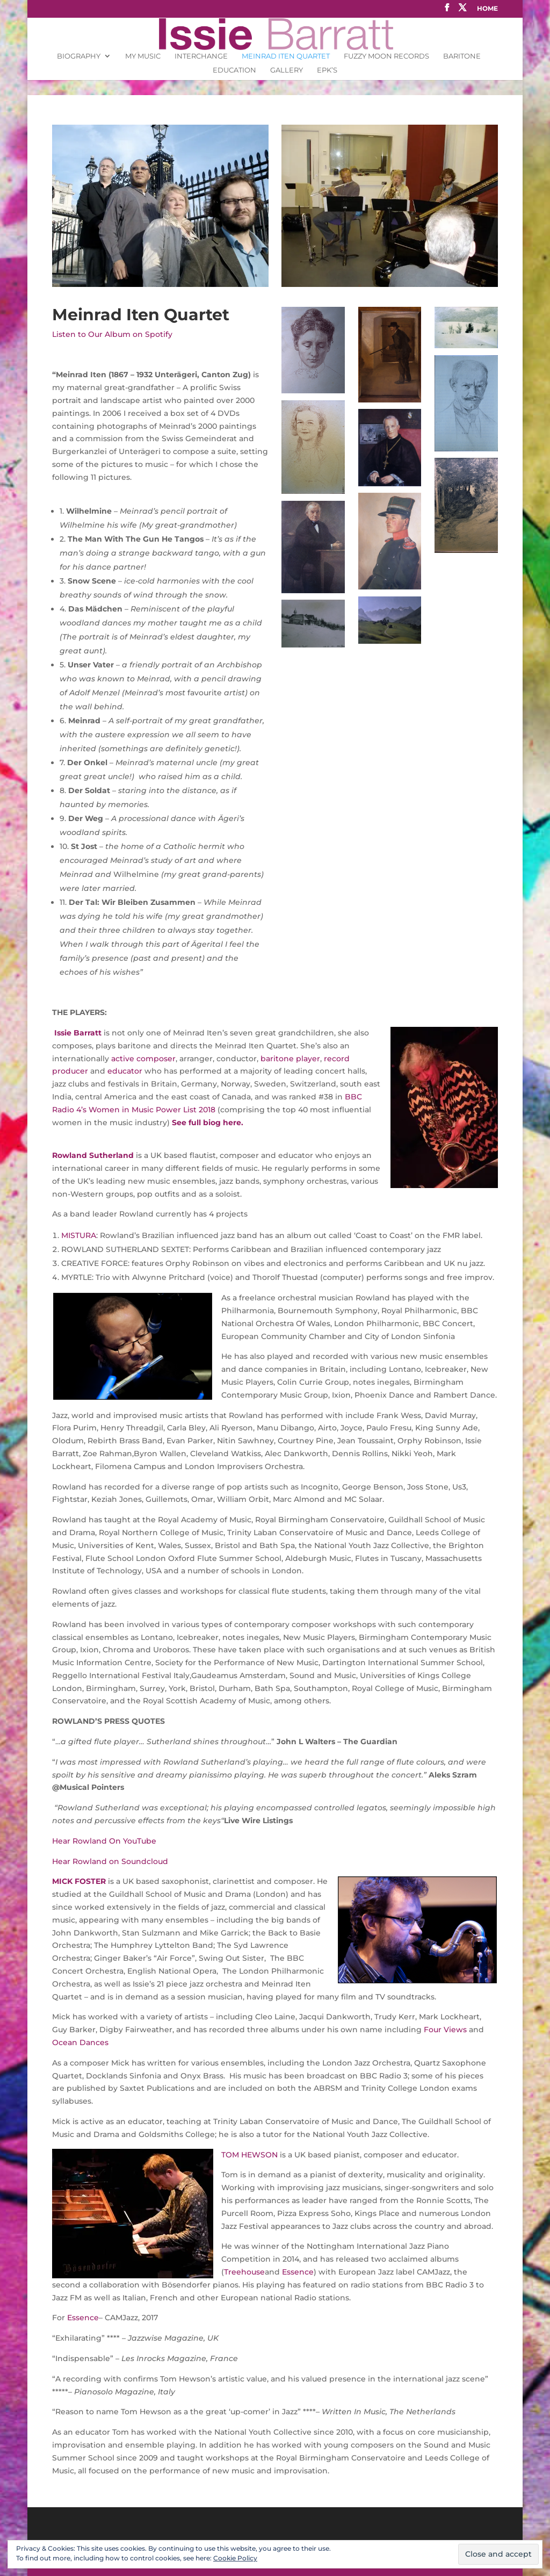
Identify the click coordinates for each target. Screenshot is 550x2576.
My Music (143, 56)
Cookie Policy (235, 2558)
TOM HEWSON (249, 2155)
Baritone (462, 56)
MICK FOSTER (79, 1881)
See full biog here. (207, 1122)
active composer (143, 1058)
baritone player (290, 1058)
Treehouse (244, 2272)
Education (234, 70)
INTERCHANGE (201, 56)
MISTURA (78, 1235)
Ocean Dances (80, 2042)
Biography (78, 56)
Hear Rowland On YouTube (105, 1841)
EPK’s (327, 70)
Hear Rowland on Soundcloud (110, 1861)
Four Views (445, 2029)
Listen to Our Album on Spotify (112, 334)
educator (124, 1071)
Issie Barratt (77, 1033)
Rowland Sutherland (93, 1155)
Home (487, 8)
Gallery (286, 70)
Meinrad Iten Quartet (286, 56)
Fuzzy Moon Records (386, 56)
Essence (298, 2272)
